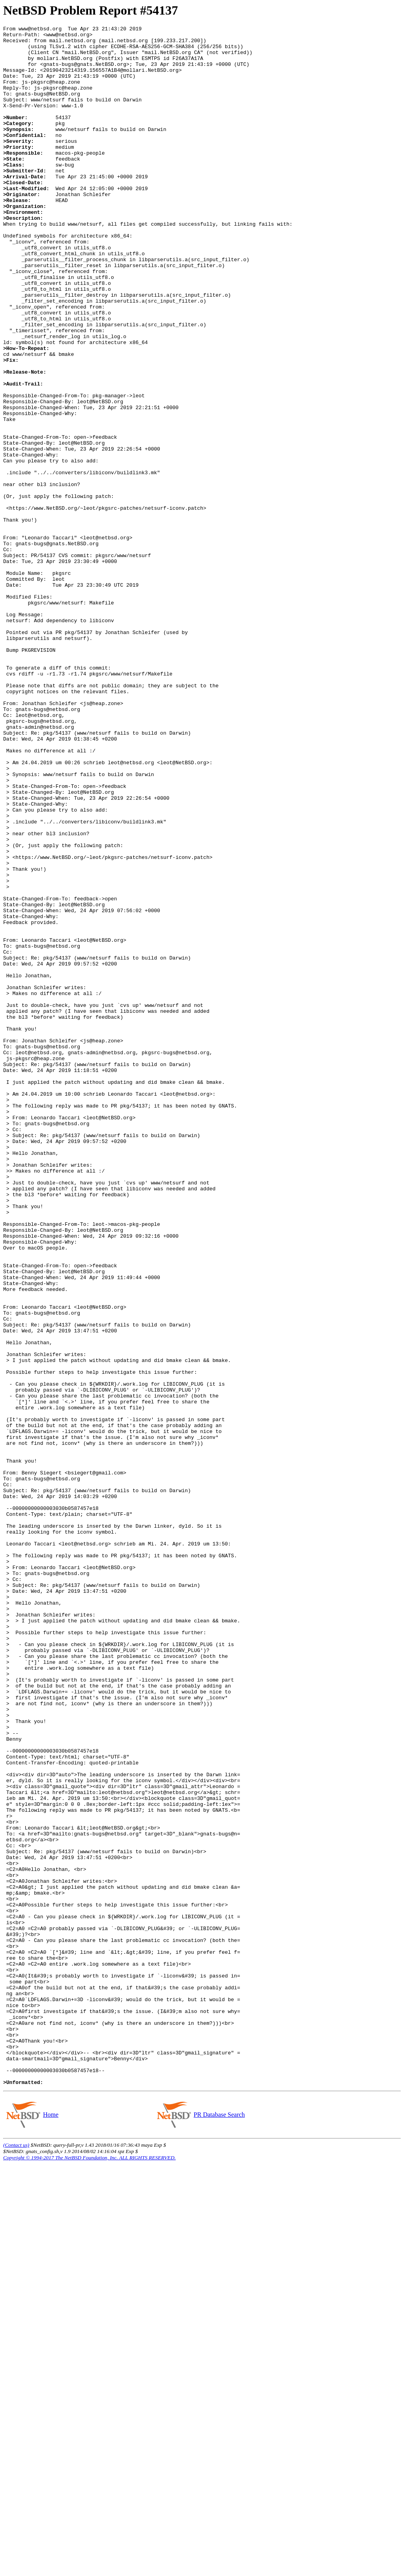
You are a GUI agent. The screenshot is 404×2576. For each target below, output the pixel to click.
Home (50, 2526)
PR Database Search (219, 2526)
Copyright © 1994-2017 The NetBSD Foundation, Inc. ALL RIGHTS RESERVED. (89, 2569)
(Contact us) (16, 2557)
